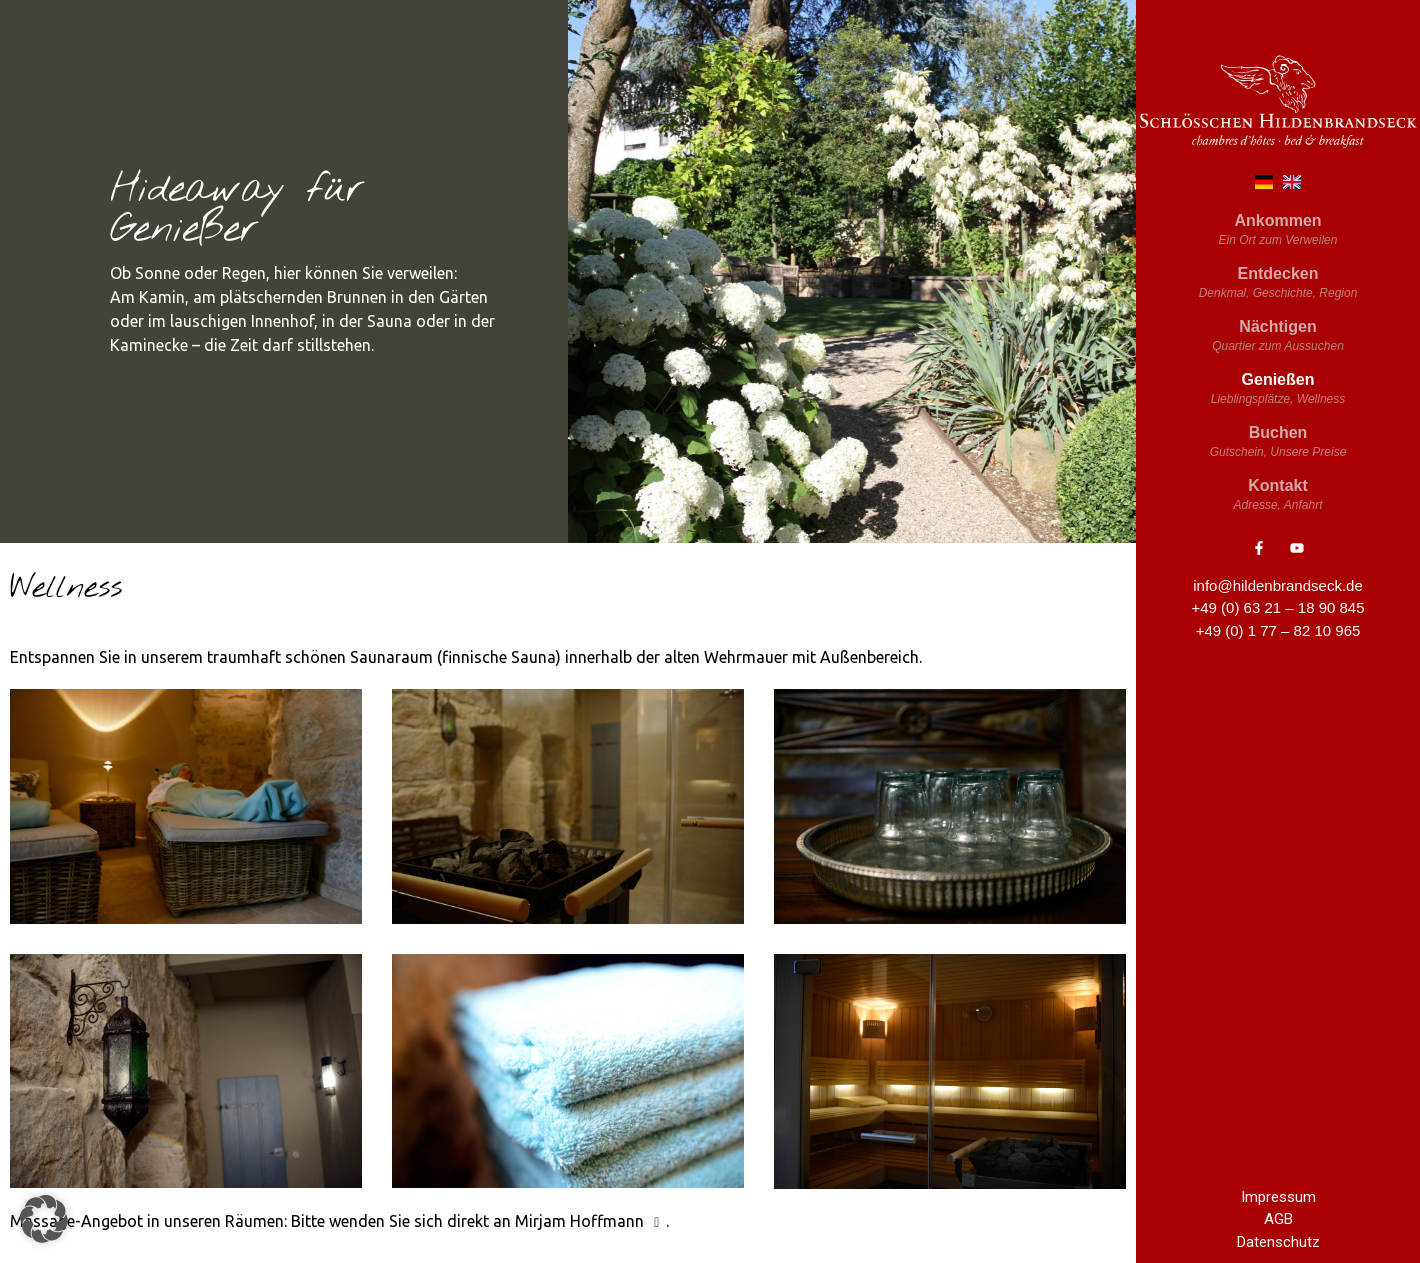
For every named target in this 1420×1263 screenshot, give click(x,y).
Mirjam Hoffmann (590, 1221)
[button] (44, 1219)
